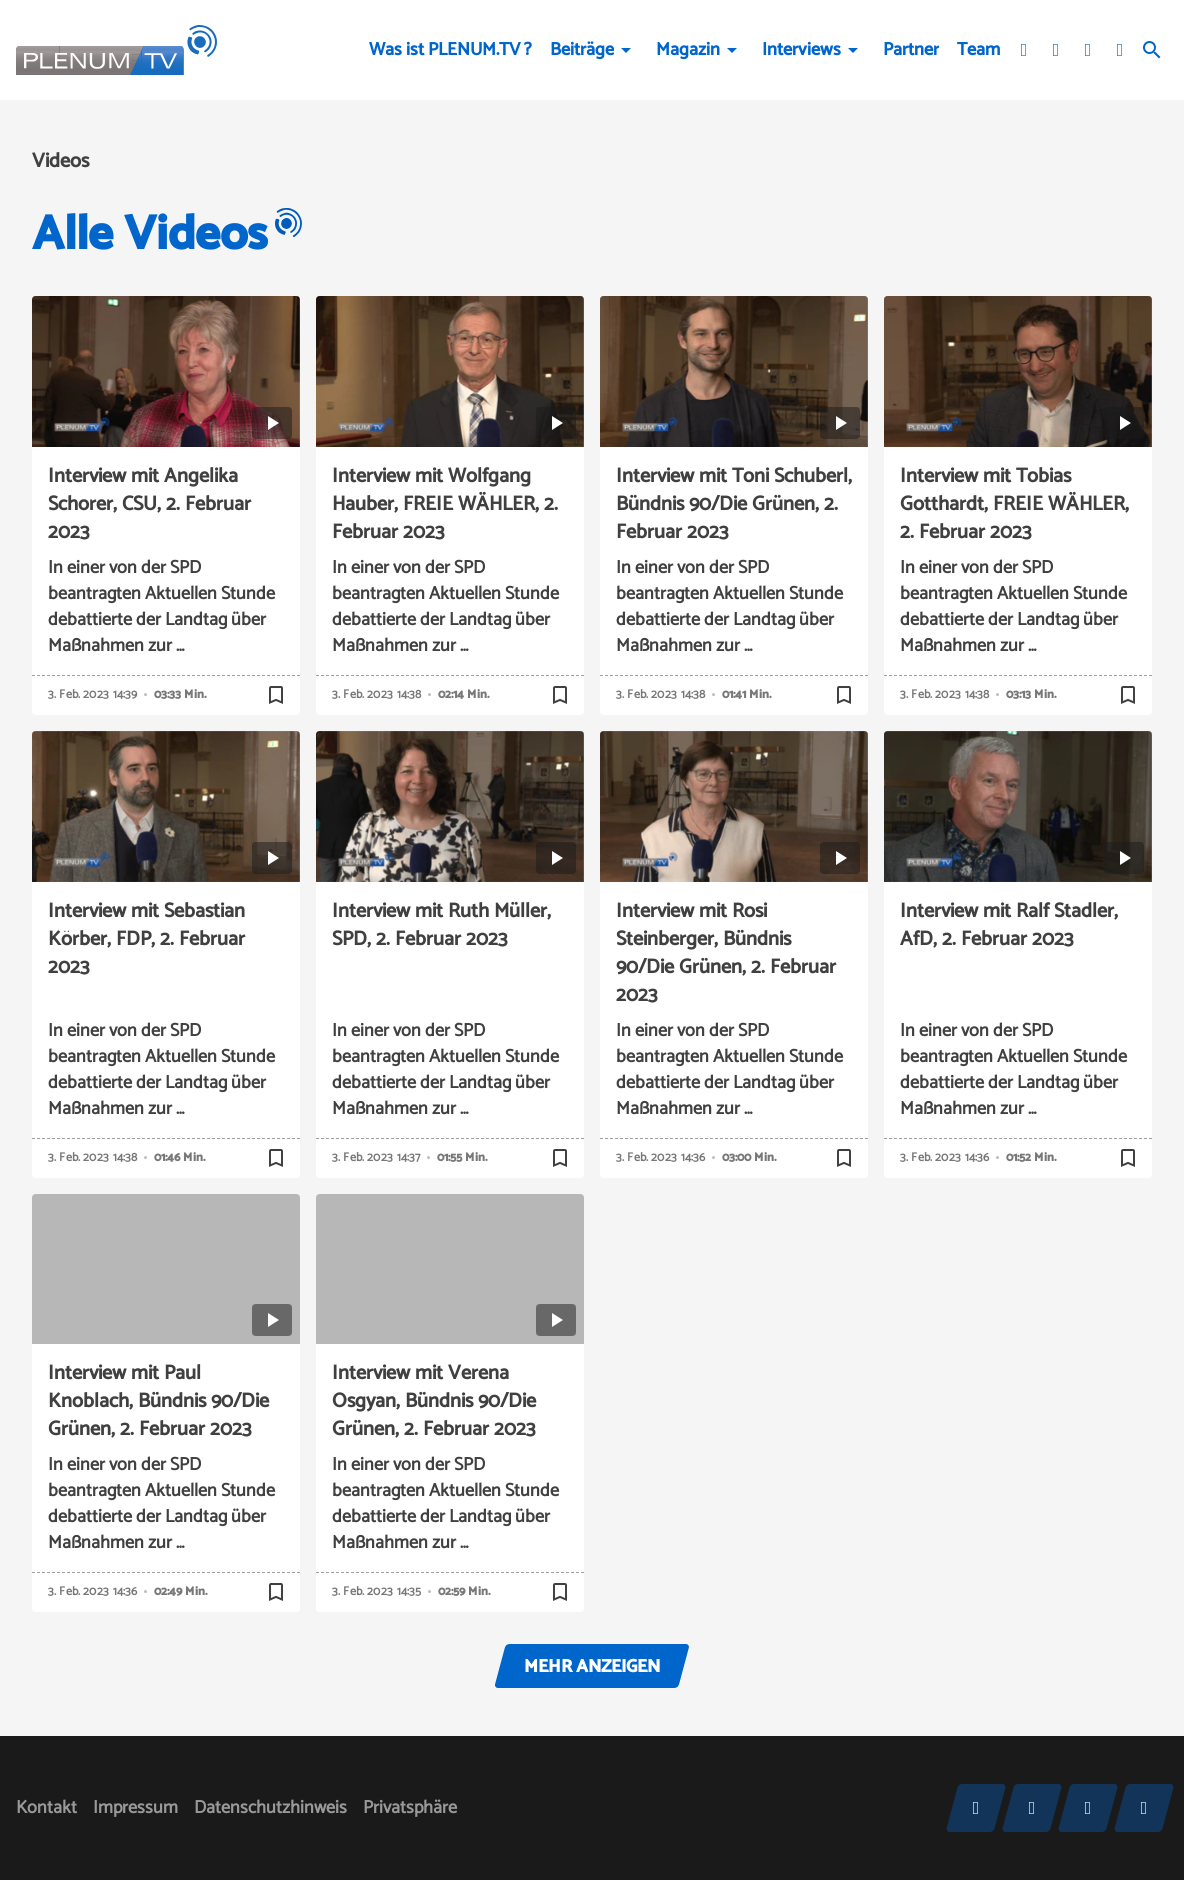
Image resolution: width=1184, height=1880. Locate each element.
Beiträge (582, 50)
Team (978, 50)
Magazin (688, 50)
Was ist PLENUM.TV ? (450, 50)
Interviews (801, 50)
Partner (911, 50)
